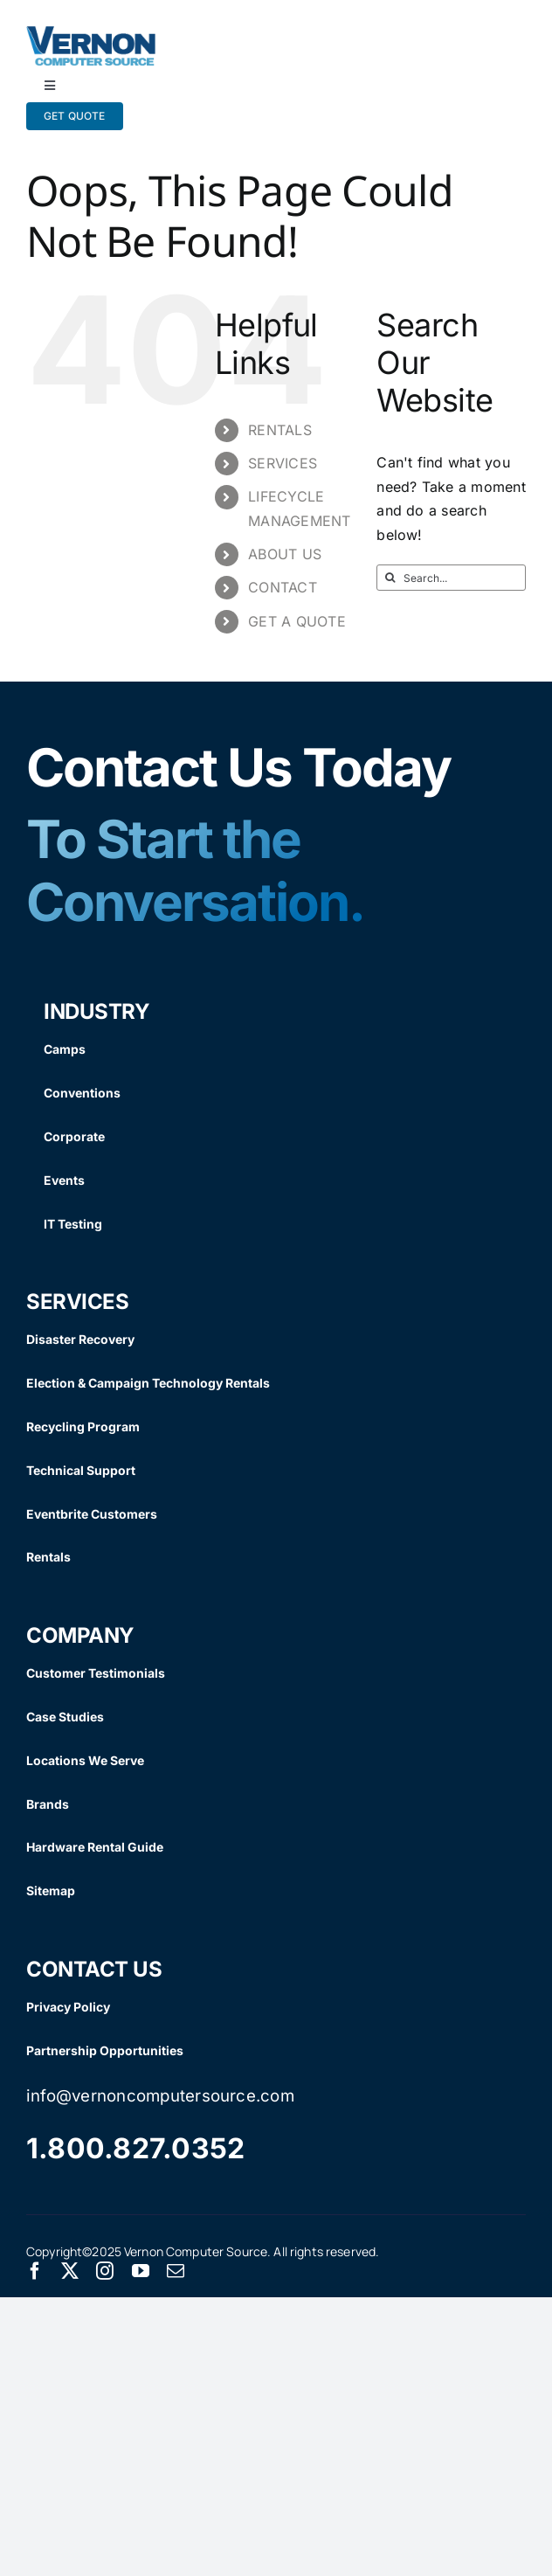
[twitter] (70, 2271)
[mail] (175, 2271)
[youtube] (140, 2271)
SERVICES (282, 463)
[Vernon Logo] (91, 33)
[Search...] (451, 577)
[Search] (389, 577)
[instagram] (105, 2271)
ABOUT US (284, 554)
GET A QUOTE (297, 621)
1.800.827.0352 (135, 2148)
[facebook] (35, 2271)
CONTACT (282, 587)
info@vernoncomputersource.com (160, 2096)
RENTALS (280, 430)
